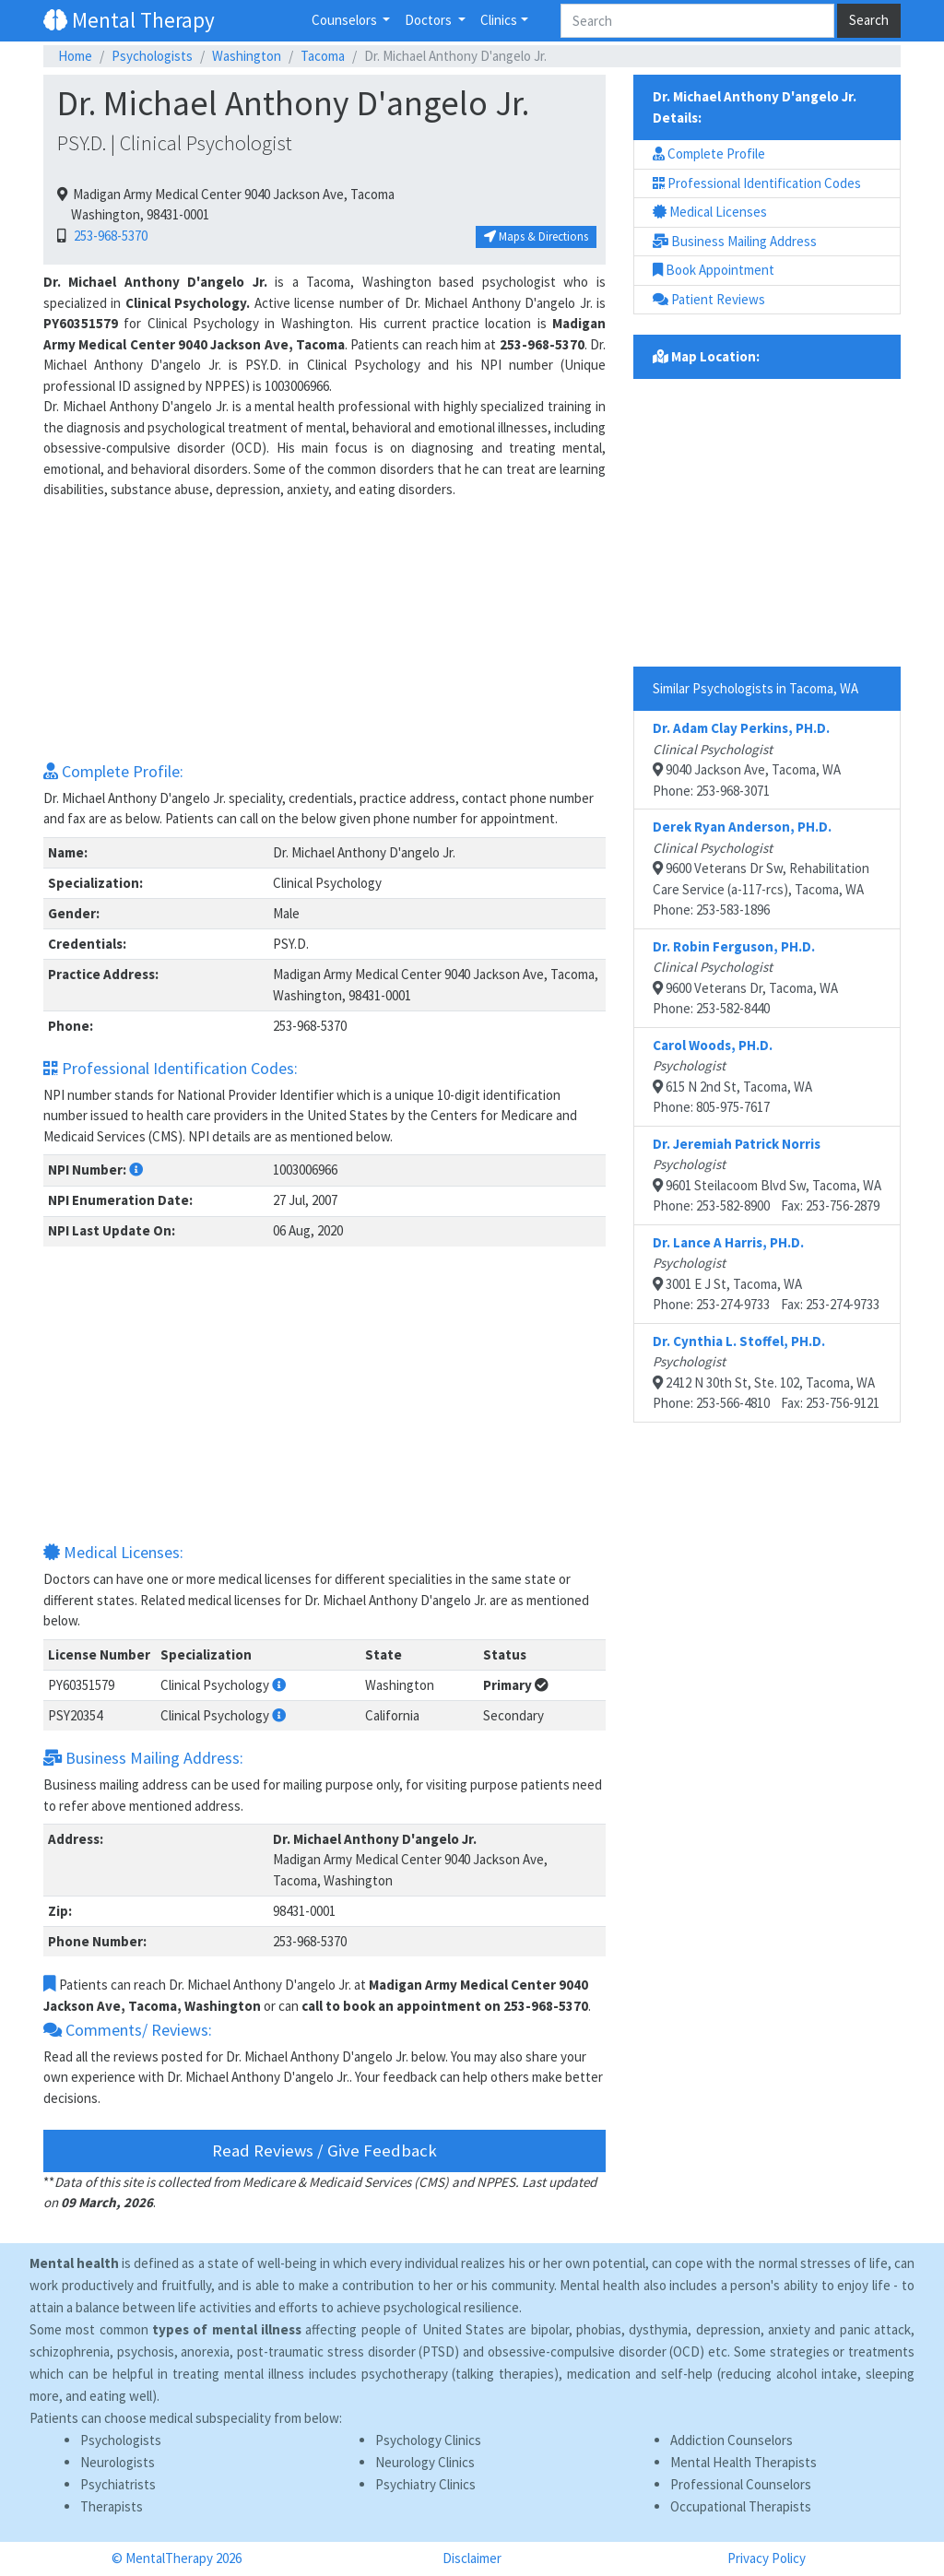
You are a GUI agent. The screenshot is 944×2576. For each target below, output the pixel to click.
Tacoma (323, 56)
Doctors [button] (429, 20)
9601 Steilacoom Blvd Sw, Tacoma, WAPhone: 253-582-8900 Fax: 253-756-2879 (767, 1175)
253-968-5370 (108, 235)
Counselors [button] (346, 20)
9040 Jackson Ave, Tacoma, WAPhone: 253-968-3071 (747, 759)
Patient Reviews (709, 299)
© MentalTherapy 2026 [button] (177, 2558)
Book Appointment (713, 269)
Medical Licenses (710, 211)
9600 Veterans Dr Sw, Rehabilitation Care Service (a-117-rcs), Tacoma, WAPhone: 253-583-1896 (761, 868)
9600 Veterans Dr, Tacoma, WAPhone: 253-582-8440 (745, 978)
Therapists (111, 2506)
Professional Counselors (740, 2484)
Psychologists (152, 56)
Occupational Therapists (740, 2506)
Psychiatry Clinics (425, 2484)
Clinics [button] (498, 20)
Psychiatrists (118, 2484)
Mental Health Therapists (743, 2462)
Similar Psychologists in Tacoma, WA (755, 688)
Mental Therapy (129, 19)
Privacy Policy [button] (766, 2558)
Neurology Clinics (425, 2462)
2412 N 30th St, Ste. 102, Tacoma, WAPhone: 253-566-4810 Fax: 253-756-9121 (766, 1372)
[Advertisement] (324, 630)
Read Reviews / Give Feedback (324, 2150)
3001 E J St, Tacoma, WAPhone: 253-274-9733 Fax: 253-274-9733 (766, 1274)
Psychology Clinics (428, 2440)
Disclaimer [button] (472, 2558)
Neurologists (117, 2462)
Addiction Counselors (731, 2440)
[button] (136, 1169)
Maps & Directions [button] (536, 236)
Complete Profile (709, 153)
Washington (246, 56)
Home (75, 56)
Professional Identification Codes (757, 183)
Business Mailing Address (735, 241)
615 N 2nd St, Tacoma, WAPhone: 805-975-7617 (732, 1076)
